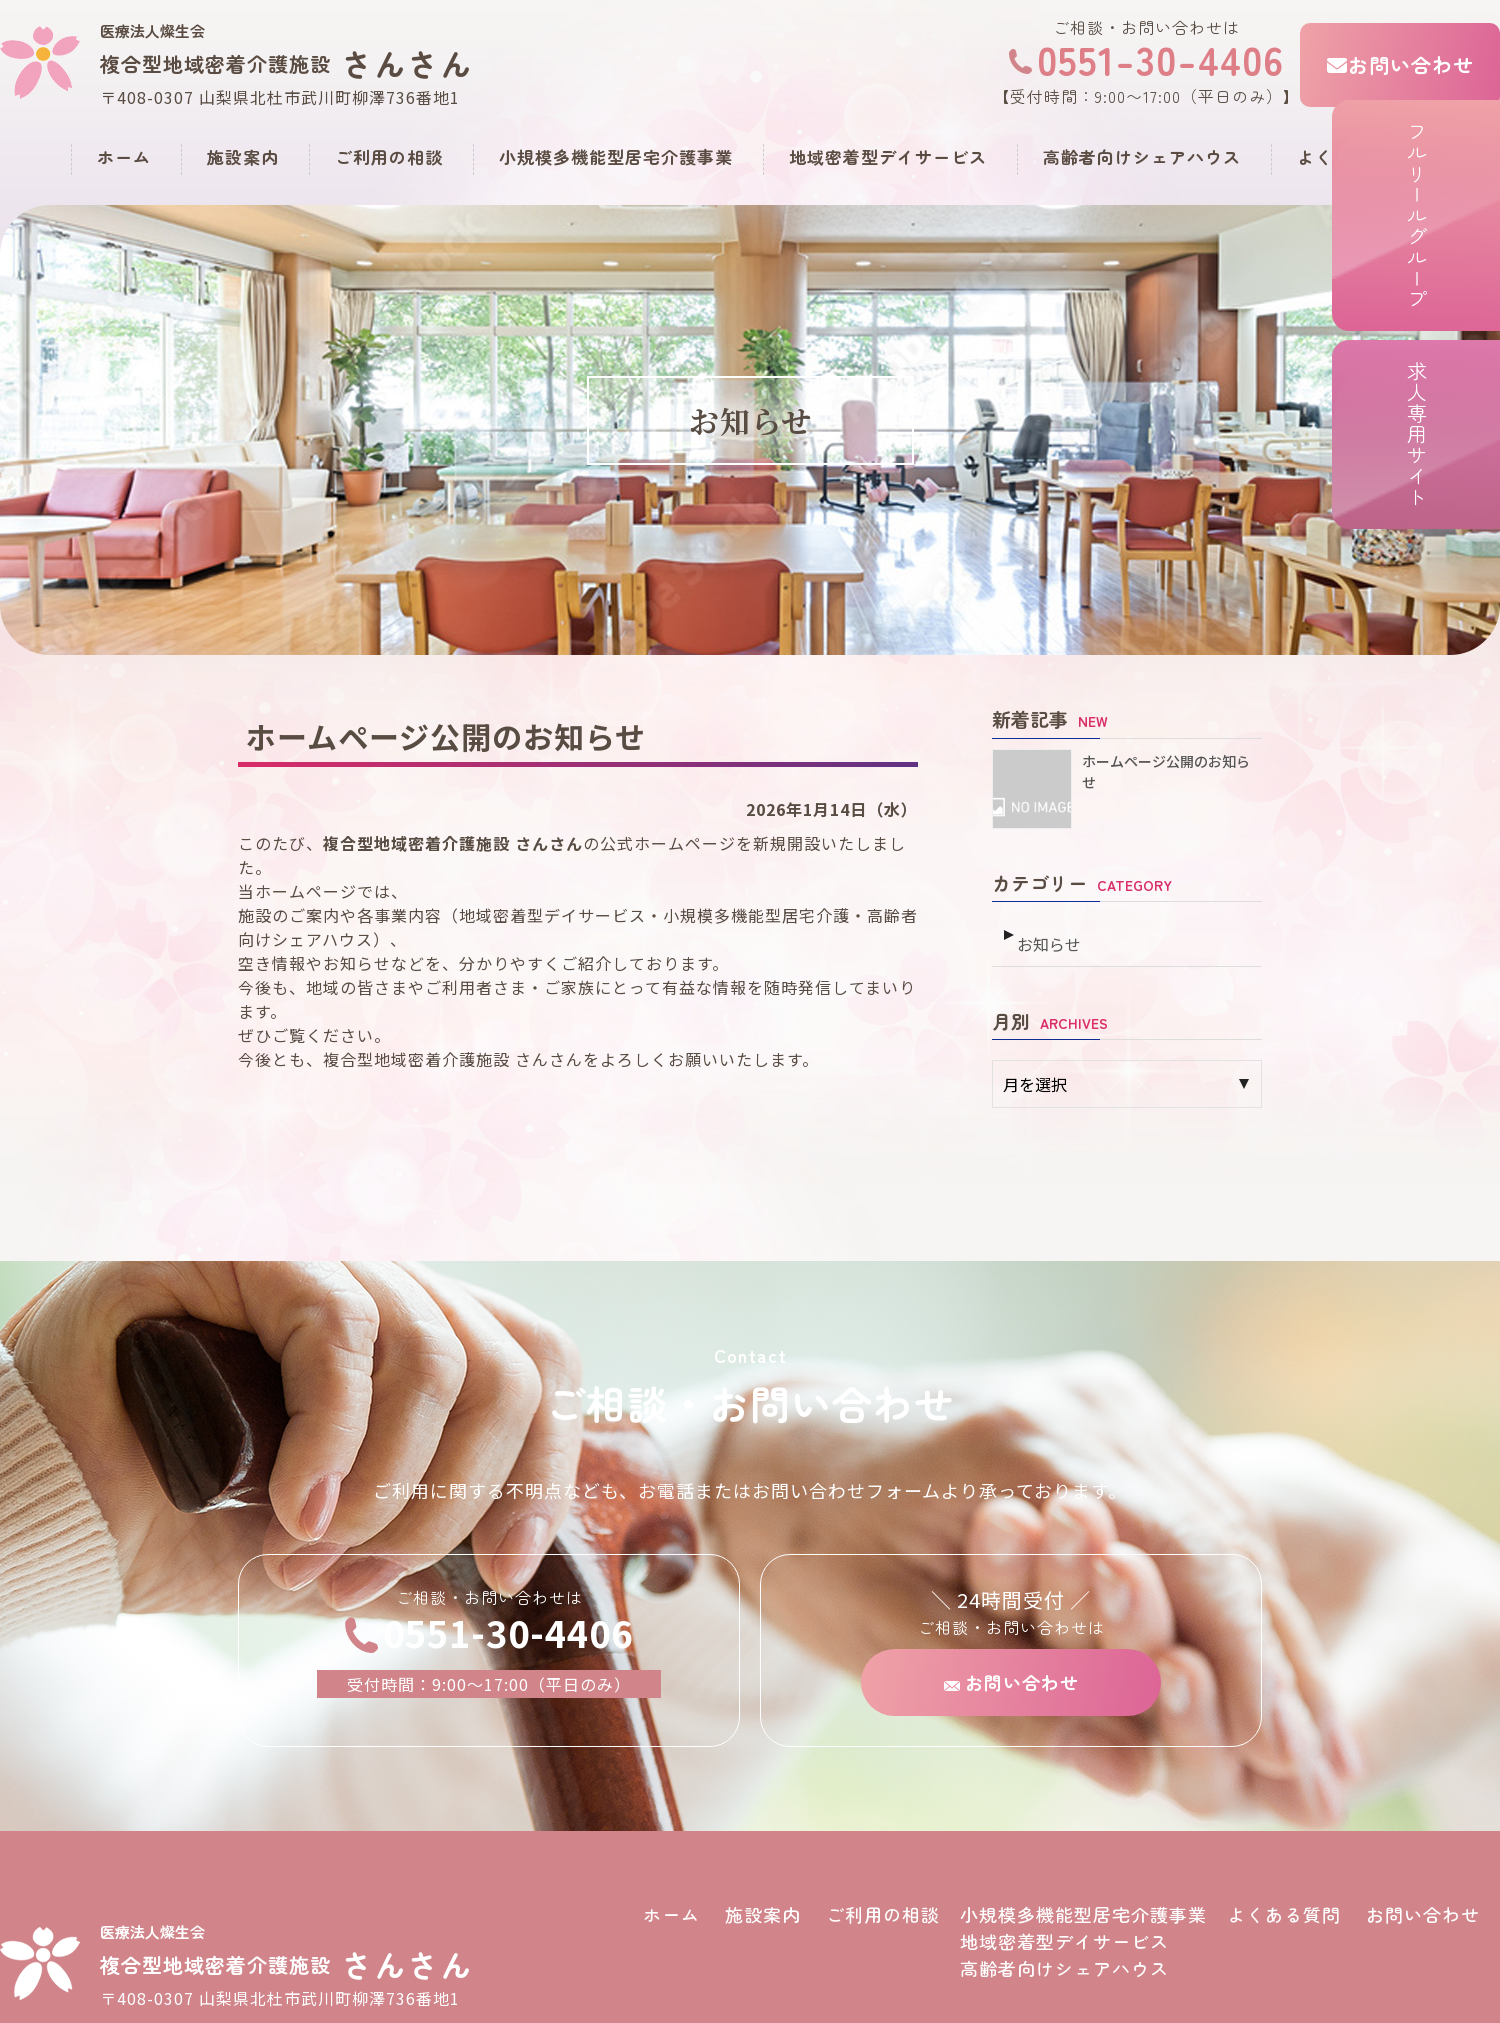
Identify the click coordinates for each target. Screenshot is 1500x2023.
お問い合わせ (1400, 64)
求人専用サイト (1465, 532)
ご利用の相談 (389, 156)
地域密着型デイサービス (888, 156)
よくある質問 (1351, 156)
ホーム (124, 156)
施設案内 (243, 156)
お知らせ (1047, 933)
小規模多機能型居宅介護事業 (616, 156)
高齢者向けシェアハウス (1142, 156)
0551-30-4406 (1146, 59)
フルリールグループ (1465, 244)
